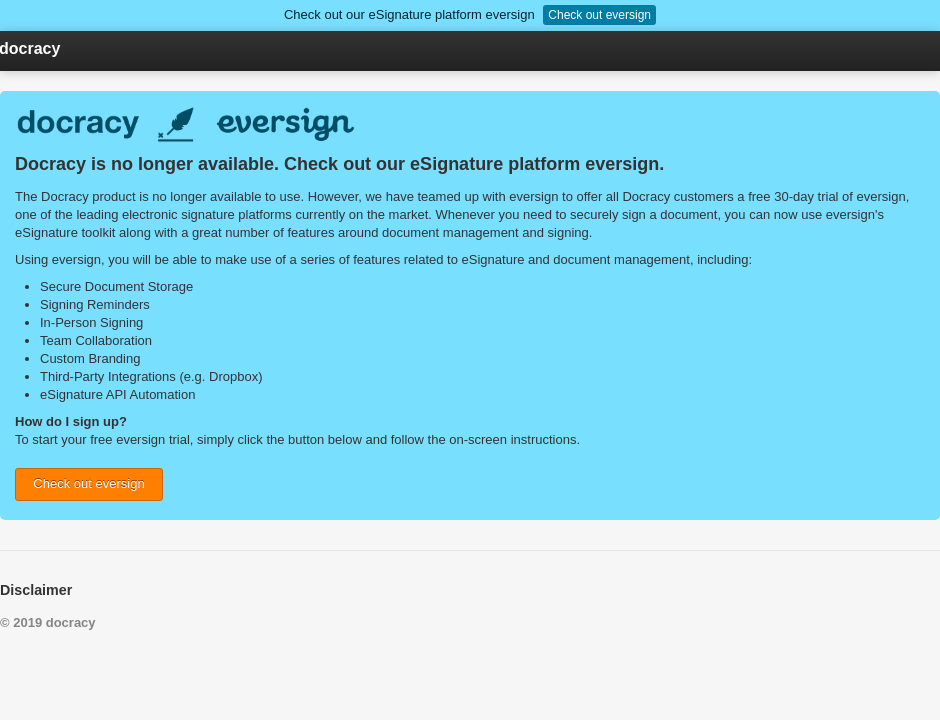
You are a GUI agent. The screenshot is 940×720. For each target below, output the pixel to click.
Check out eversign (599, 15)
